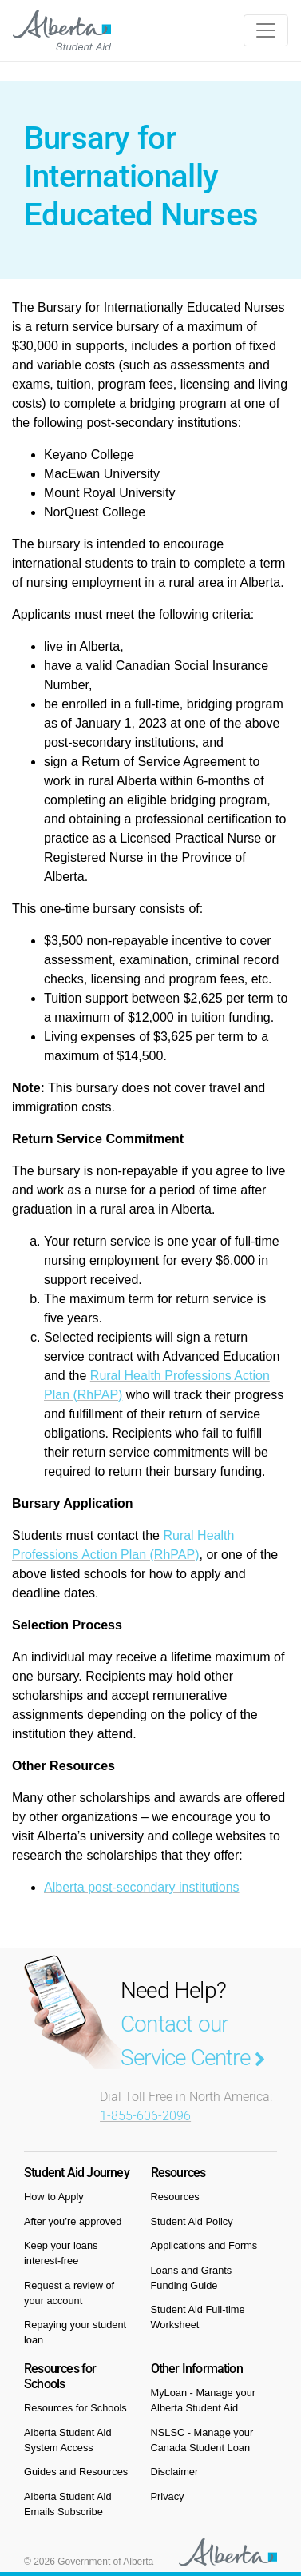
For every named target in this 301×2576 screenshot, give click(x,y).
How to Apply (54, 2197)
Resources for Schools (75, 2408)
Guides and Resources (76, 2472)
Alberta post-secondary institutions (142, 1887)
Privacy (167, 2496)
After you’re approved (72, 2221)
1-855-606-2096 (145, 2115)
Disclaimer (175, 2472)
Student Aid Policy (192, 2221)
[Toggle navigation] (266, 30)
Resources (175, 2197)
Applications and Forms (204, 2245)
